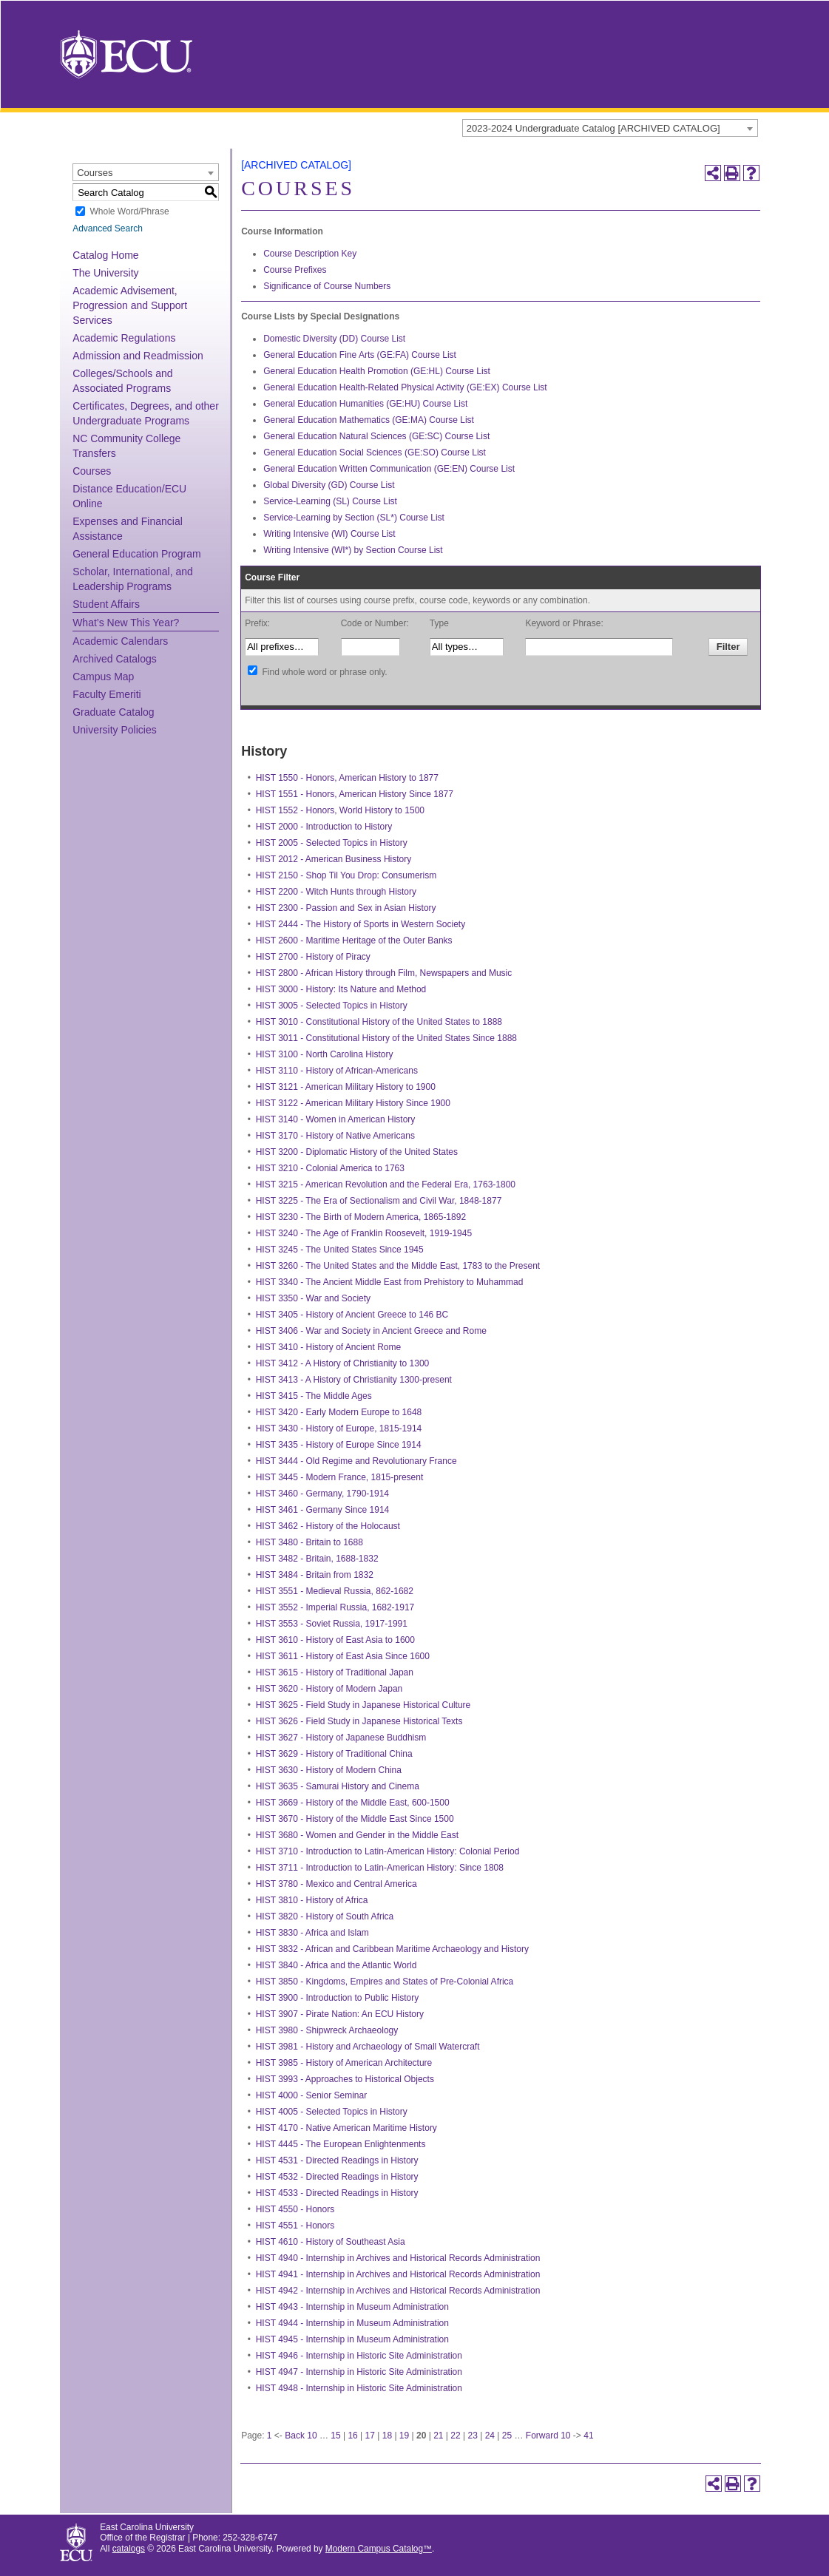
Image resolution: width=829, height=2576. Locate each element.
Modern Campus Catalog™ (378, 2548)
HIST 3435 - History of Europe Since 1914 (339, 1445)
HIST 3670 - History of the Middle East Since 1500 (355, 1819)
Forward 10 (548, 2435)
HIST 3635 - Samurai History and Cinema (337, 1786)
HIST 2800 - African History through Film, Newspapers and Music (384, 973)
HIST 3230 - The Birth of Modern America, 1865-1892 (361, 1217)
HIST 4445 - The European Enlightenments (341, 2144)
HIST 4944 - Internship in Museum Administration (352, 2323)
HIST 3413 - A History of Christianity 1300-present (354, 1380)
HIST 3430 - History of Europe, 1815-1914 (339, 1428)
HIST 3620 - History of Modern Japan (329, 1689)
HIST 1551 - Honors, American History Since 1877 (354, 794)
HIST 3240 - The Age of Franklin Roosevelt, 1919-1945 (364, 1233)
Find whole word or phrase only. (324, 672)
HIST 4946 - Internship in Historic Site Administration (359, 2355)
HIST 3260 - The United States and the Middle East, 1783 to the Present (398, 1266)
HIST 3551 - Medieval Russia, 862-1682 (334, 1591)
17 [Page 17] (370, 2435)
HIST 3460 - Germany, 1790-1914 (322, 1493)
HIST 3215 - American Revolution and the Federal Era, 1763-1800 (385, 1184)
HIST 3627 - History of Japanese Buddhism (341, 1737)
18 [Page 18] (387, 2435)
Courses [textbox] (94, 172)
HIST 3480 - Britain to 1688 (309, 1542)
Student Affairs (106, 604)
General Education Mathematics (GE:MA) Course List (368, 420)
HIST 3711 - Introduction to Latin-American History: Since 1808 (380, 1867)
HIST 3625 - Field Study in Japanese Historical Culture (363, 1705)
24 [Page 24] (490, 2435)
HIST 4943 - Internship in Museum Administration (352, 2307)
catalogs (128, 2548)
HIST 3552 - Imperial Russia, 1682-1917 (335, 1607)
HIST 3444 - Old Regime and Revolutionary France (356, 1461)
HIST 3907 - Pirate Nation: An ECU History (340, 2014)
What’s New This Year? (125, 622)
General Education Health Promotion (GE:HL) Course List (376, 371)
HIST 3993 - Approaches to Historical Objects (345, 2079)
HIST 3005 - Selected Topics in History (331, 1005)
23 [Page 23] (472, 2435)
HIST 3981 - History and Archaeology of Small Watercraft (368, 2046)
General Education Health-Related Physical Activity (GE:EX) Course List (405, 387)
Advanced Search (107, 228)
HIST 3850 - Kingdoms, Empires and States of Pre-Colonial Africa (385, 1981)
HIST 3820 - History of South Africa (325, 1916)
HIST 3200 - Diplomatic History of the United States (357, 1152)
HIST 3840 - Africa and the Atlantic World (336, 1965)
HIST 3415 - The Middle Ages (314, 1396)
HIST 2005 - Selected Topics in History (331, 843)
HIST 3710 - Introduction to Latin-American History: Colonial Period (388, 1851)
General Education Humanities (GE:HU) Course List (365, 404)
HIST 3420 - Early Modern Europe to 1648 (339, 1412)
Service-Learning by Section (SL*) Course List (353, 517)
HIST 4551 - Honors (295, 2225)
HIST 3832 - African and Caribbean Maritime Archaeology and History (392, 1949)
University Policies (114, 730)
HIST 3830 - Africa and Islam (312, 1933)
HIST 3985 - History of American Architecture (344, 2063)
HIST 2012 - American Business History (334, 859)
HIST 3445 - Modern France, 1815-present (340, 1477)
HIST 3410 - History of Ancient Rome (329, 1347)
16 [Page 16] (352, 2435)
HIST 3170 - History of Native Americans (335, 1136)
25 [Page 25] (507, 2435)
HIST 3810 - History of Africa (312, 1900)
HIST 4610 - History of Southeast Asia (330, 2242)
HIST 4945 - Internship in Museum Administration (352, 2339)
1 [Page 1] (269, 2435)
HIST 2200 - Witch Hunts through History (336, 892)
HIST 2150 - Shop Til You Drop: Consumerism (346, 875)
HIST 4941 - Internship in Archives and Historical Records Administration (398, 2274)
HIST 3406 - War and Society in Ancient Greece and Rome (371, 1331)
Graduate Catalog (113, 712)
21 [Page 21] (438, 2435)
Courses (91, 471)
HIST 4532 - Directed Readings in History (337, 2177)
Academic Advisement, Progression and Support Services (129, 305)
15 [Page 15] (335, 2435)
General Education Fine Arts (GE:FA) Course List (359, 355)
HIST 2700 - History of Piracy (313, 957)
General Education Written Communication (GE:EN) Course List (389, 469)
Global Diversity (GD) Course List (328, 485)
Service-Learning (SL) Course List (330, 501)
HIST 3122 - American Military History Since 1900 (353, 1103)
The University (105, 273)
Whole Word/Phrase (129, 211)
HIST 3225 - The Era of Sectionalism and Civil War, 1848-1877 (379, 1201)
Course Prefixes (294, 270)
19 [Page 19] (404, 2435)
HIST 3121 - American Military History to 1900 (346, 1087)
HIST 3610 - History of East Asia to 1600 (335, 1640)
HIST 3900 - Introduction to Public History (337, 1998)
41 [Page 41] (588, 2435)
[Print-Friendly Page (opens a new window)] (732, 173)
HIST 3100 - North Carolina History (324, 1054)
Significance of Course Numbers (326, 286)
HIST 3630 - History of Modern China (329, 1770)
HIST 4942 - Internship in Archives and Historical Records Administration (398, 2290)
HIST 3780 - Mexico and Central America (336, 1884)
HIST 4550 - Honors (295, 2209)
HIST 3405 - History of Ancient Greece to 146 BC (352, 1314)
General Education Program (136, 554)
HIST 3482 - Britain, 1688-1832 (317, 1558)
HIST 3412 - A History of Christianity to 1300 (343, 1363)
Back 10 (301, 2435)
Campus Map (103, 676)
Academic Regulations (123, 338)
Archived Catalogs (114, 659)
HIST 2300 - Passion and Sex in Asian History (346, 908)
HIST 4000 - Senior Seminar (312, 2095)
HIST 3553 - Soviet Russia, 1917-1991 (331, 1624)
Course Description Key (309, 253)
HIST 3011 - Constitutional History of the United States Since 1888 (386, 1038)
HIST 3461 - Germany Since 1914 (323, 1510)
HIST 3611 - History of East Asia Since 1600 (343, 1656)
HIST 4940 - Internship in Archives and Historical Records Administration (398, 2258)
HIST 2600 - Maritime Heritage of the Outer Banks (354, 940)
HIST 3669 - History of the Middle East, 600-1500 (353, 1802)
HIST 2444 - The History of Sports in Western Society (360, 924)
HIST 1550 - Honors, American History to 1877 (347, 778)
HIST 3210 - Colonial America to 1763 (330, 1168)
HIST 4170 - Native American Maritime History (346, 2128)
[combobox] (610, 128)
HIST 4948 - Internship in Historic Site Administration (359, 2388)
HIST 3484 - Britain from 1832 (314, 1575)
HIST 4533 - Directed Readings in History (337, 2193)
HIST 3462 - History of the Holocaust (328, 1526)
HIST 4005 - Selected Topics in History (331, 2111)
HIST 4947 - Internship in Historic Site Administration (359, 2372)
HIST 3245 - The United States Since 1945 (340, 1249)
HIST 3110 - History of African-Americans (337, 1070)
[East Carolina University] (126, 53)
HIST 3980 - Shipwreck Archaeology (327, 2030)
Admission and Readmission (137, 356)
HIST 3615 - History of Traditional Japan (334, 1672)
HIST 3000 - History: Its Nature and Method (341, 989)
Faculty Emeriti (106, 694)
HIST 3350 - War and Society (313, 1298)
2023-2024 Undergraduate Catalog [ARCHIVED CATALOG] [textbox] (593, 128)
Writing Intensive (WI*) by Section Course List (353, 550)
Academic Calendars (120, 641)
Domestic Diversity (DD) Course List (334, 338)
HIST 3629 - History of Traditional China (334, 1754)
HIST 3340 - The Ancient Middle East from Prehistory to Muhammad (390, 1282)
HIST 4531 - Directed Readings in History (337, 2160)
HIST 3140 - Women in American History (336, 1119)
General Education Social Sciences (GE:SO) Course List (374, 452)
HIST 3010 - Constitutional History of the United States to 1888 (379, 1022)
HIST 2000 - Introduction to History (324, 826)
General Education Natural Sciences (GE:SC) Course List (376, 436)
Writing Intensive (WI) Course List (329, 534)
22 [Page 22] (455, 2435)
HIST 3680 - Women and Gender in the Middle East (357, 1835)
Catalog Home (105, 255)
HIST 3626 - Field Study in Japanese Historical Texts (359, 1721)
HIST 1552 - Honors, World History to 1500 (340, 810)
